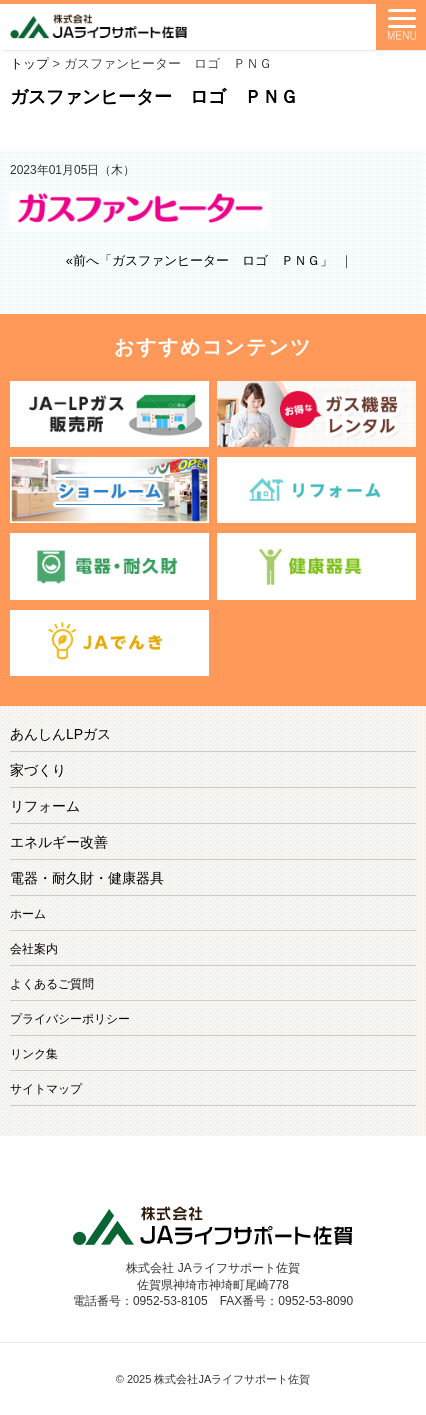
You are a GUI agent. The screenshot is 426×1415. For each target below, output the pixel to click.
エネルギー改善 (59, 842)
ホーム (28, 914)
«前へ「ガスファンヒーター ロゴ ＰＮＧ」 (199, 260)
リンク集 (34, 1054)
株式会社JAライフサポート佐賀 (232, 1379)
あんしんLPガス (60, 734)
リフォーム (45, 806)
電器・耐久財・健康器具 (87, 878)
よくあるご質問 (52, 984)
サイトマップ (46, 1089)
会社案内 (34, 949)
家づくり (38, 770)
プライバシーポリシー (70, 1019)
